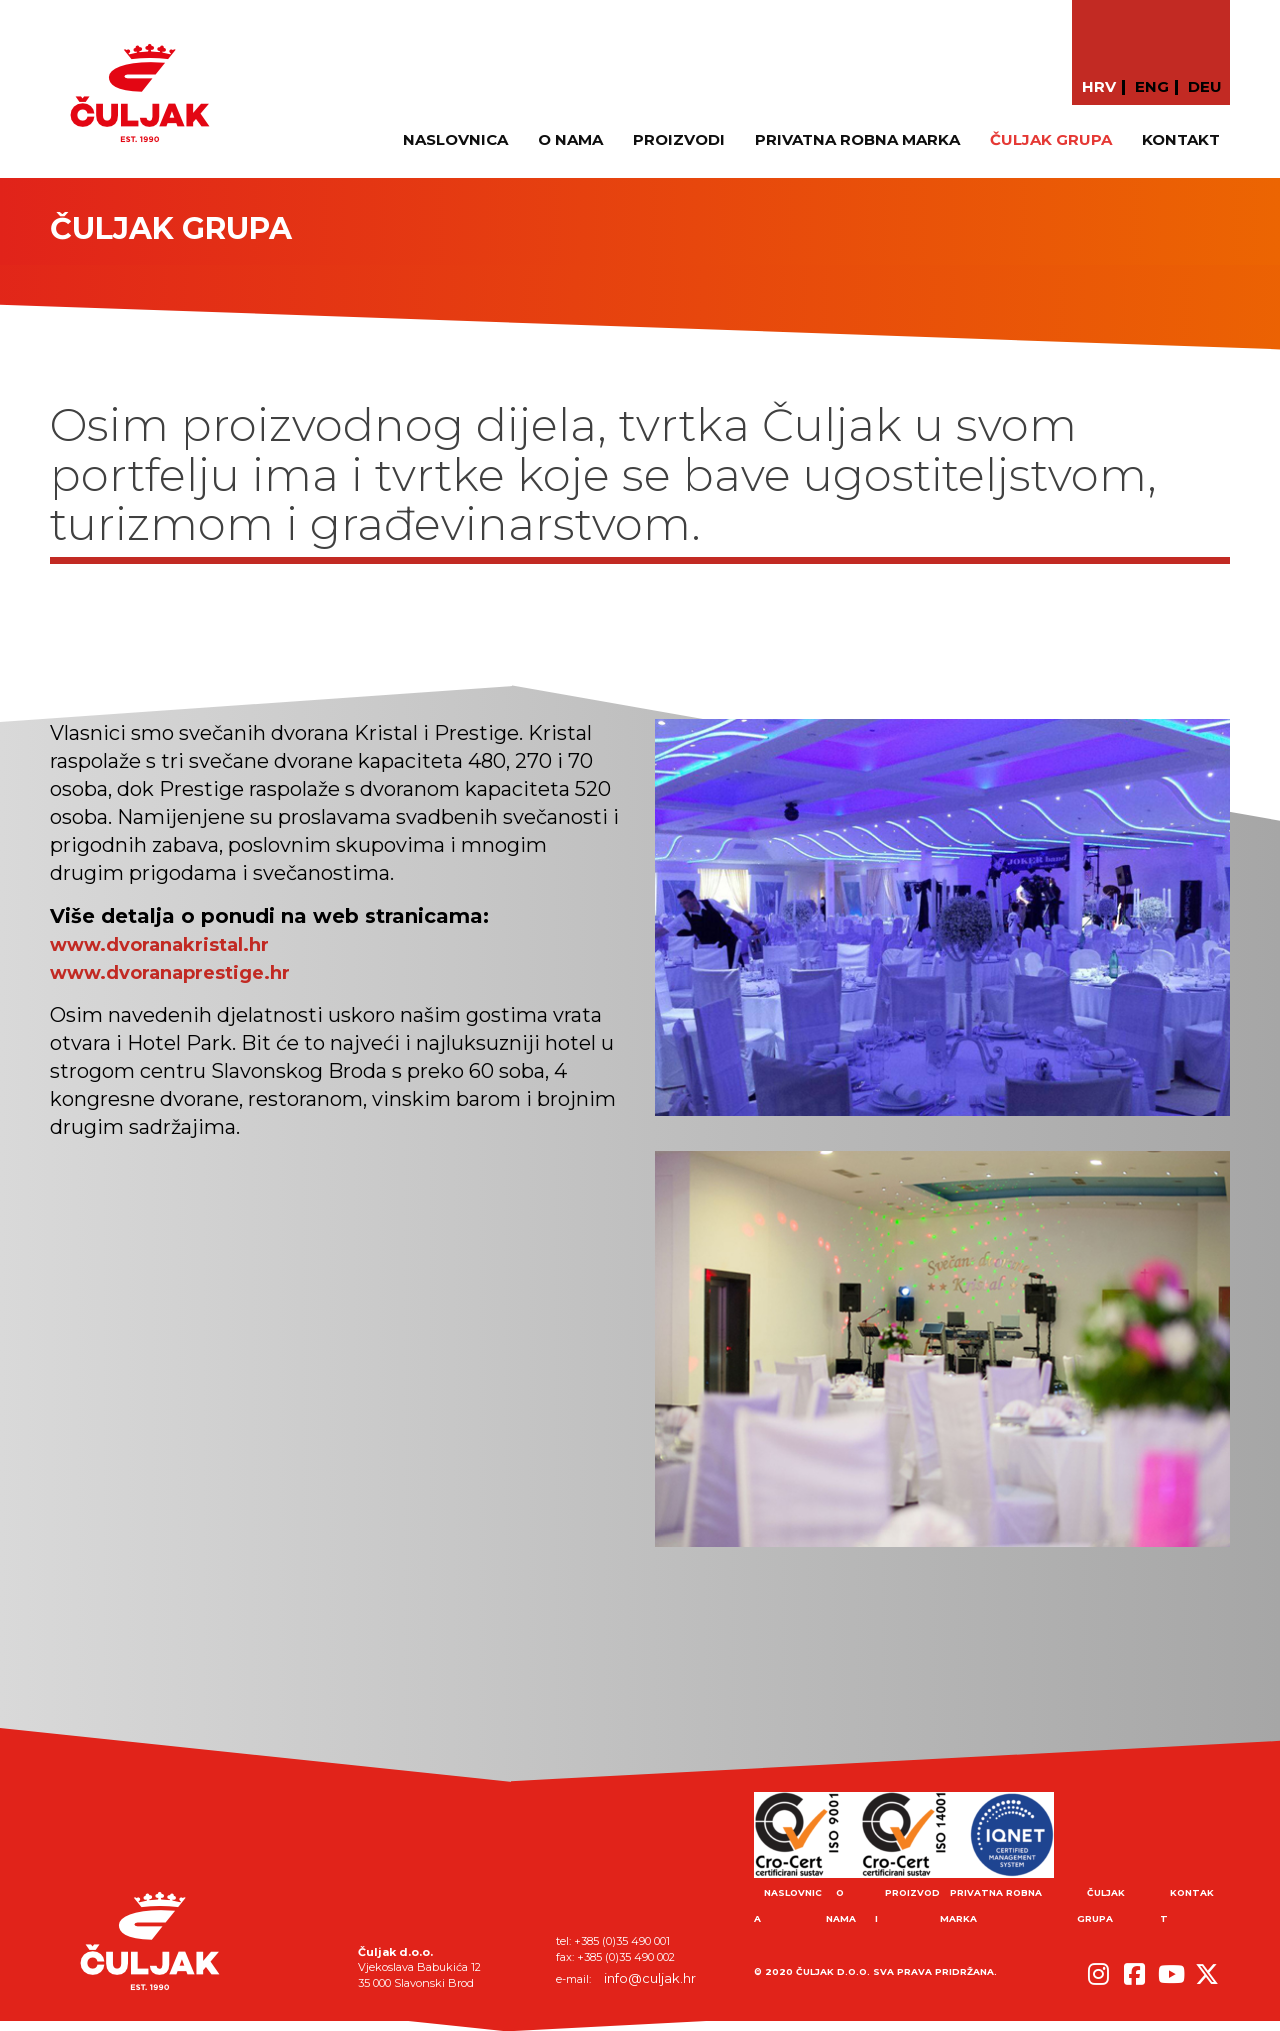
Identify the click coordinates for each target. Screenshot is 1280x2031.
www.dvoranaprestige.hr (170, 973)
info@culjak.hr (650, 1978)
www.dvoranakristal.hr (159, 945)
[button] (1094, 1963)
